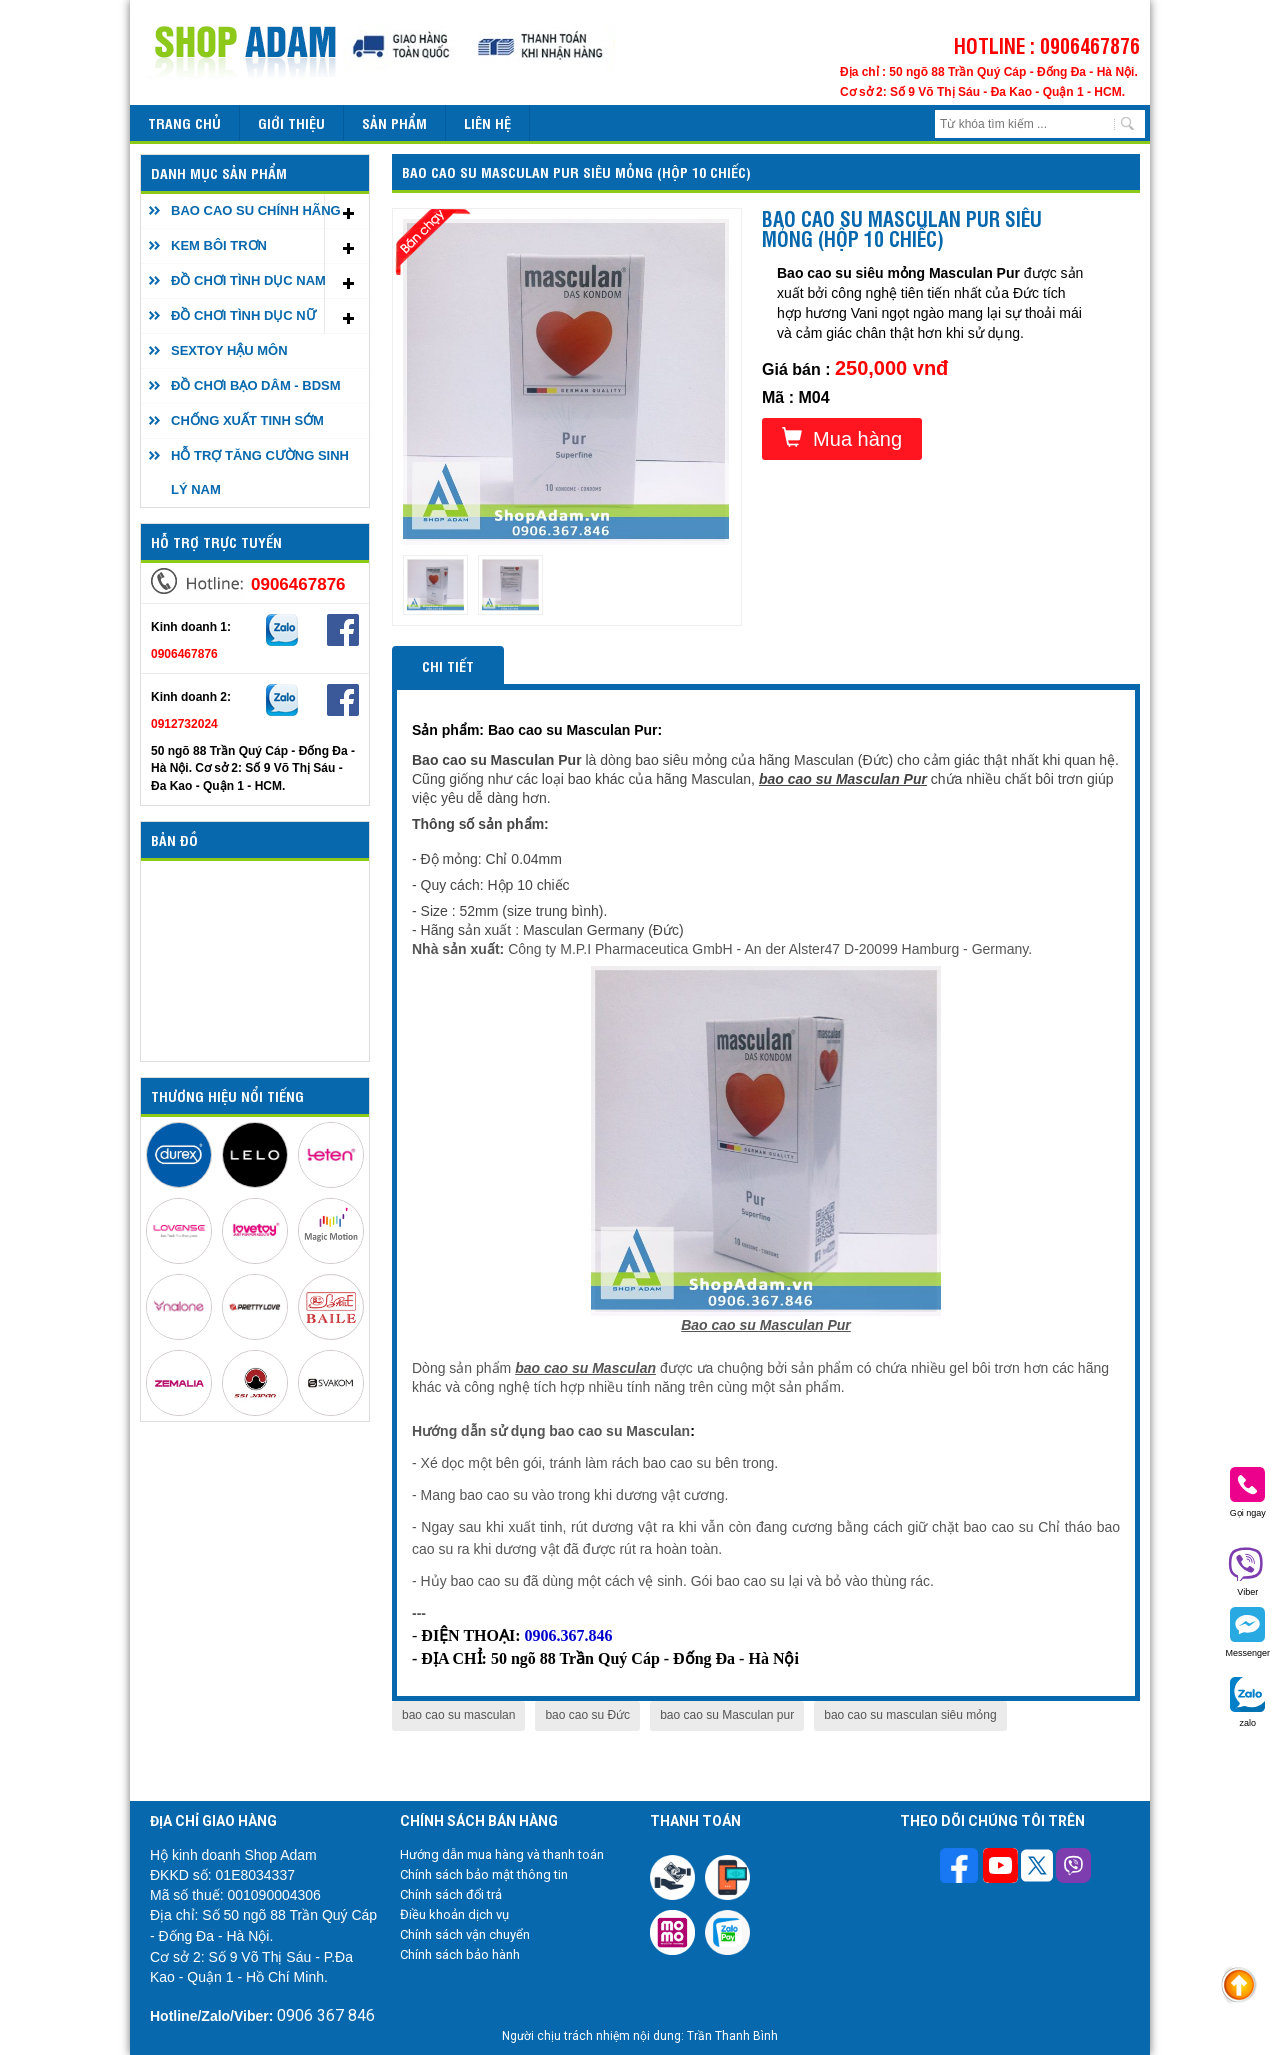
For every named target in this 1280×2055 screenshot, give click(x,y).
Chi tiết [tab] (448, 665)
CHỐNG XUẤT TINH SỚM (247, 420)
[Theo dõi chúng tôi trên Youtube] (1000, 1868)
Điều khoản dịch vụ (454, 1914)
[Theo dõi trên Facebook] (961, 1867)
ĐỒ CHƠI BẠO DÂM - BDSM (256, 385)
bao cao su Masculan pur (727, 1715)
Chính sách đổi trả (451, 1894)
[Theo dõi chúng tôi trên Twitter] (1037, 1868)
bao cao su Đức (587, 1715)
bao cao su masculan (458, 1715)
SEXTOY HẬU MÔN (229, 350)
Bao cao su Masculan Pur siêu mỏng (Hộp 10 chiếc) (576, 171)
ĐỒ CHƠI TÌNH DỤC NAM (248, 280)
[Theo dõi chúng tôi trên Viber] (1073, 1868)
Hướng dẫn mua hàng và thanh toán (502, 1854)
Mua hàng (842, 438)
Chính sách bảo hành (460, 1954)
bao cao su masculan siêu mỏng (910, 1715)
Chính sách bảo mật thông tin (484, 1874)
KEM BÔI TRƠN (219, 245)
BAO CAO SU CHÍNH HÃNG (256, 210)
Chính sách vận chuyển (465, 1934)
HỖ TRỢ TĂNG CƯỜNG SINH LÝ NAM (260, 472)
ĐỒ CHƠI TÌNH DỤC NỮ (243, 315)
